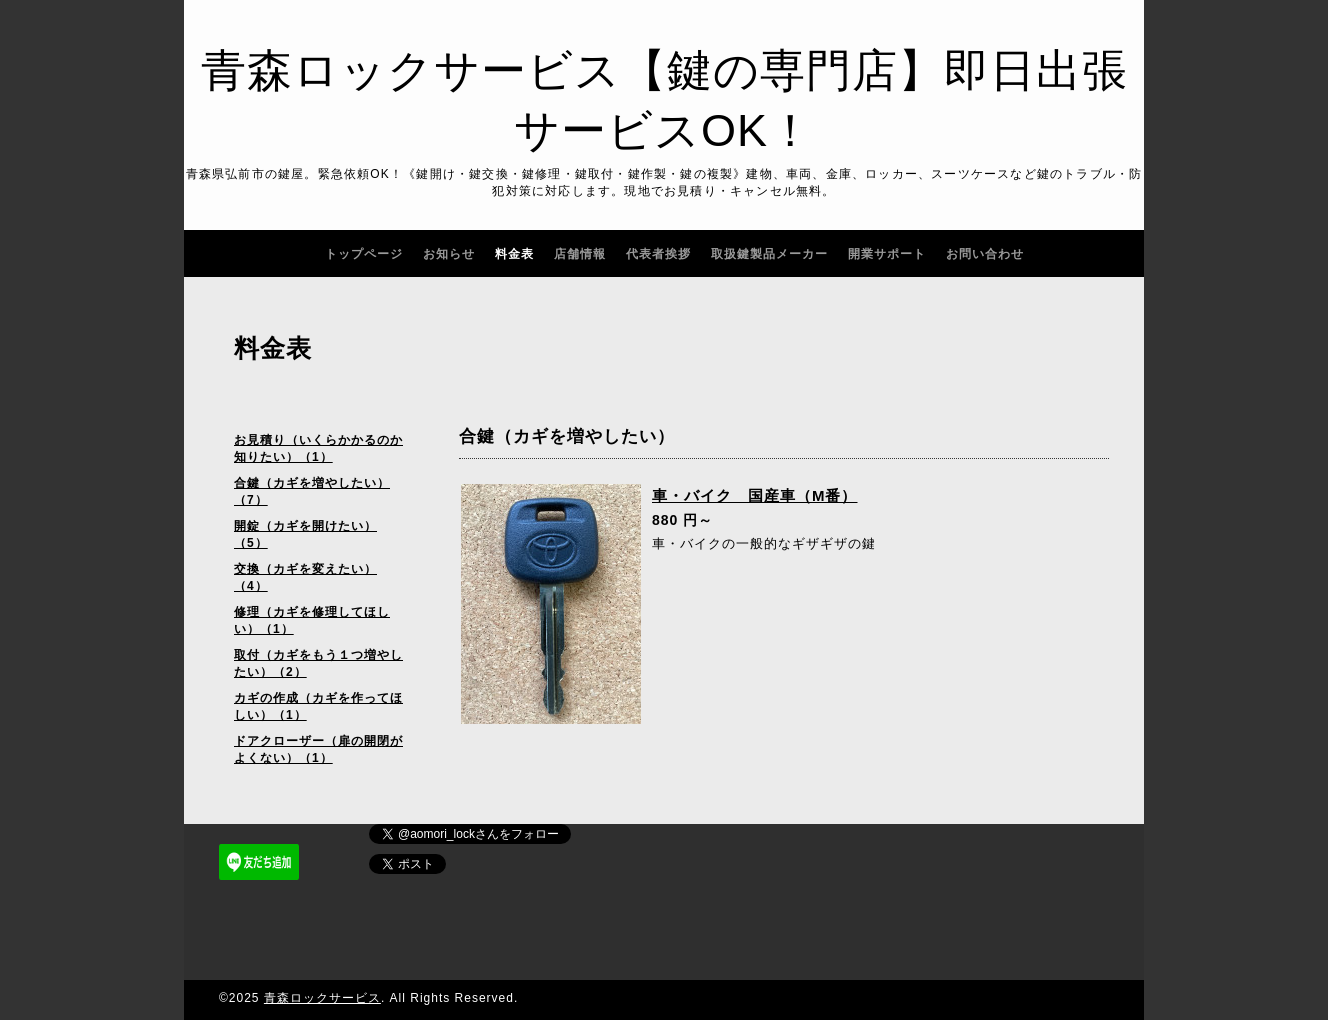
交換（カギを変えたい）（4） (305, 577)
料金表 (514, 254)
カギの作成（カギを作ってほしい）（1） (318, 706)
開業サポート (887, 254)
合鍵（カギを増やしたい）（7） (312, 491)
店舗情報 (580, 254)
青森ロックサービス (322, 998)
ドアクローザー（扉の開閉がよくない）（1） (318, 749)
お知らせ (449, 254)
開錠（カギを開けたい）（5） (305, 534)
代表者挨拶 (658, 254)
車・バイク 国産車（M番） (755, 495)
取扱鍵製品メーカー (769, 254)
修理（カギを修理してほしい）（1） (312, 620)
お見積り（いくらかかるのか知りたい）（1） (318, 448)
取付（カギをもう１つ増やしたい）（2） (318, 663)
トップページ (364, 254)
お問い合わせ (985, 254)
